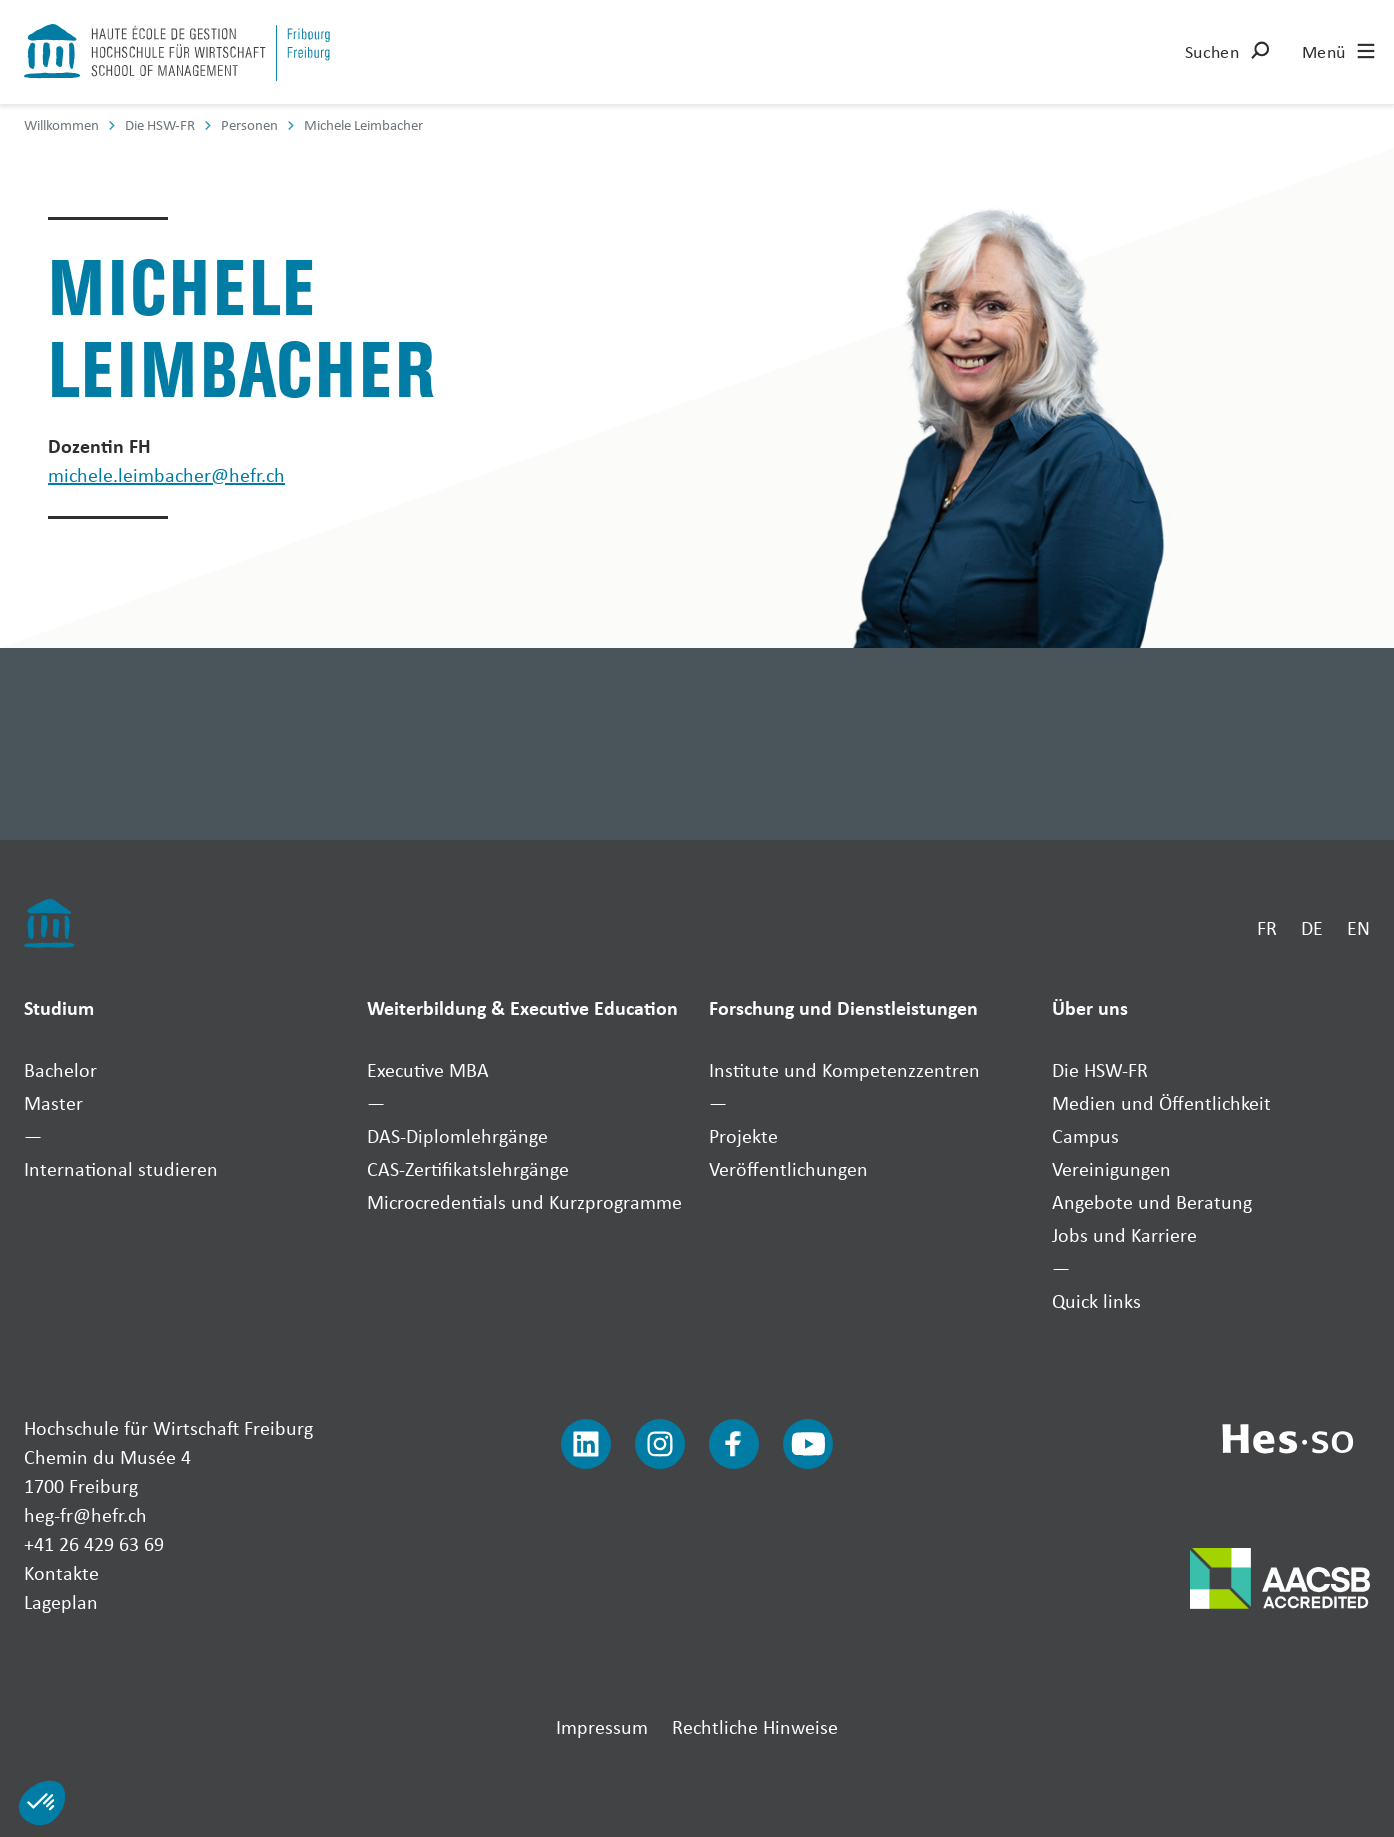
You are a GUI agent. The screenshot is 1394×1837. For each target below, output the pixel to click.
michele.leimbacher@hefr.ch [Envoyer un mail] (166, 474)
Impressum (602, 1726)
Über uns (1090, 1007)
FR (1267, 927)
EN (1358, 927)
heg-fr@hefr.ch (85, 1514)
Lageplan (61, 1601)
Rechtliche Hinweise (755, 1726)
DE (1312, 927)
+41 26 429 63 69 (94, 1543)
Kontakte (61, 1572)
